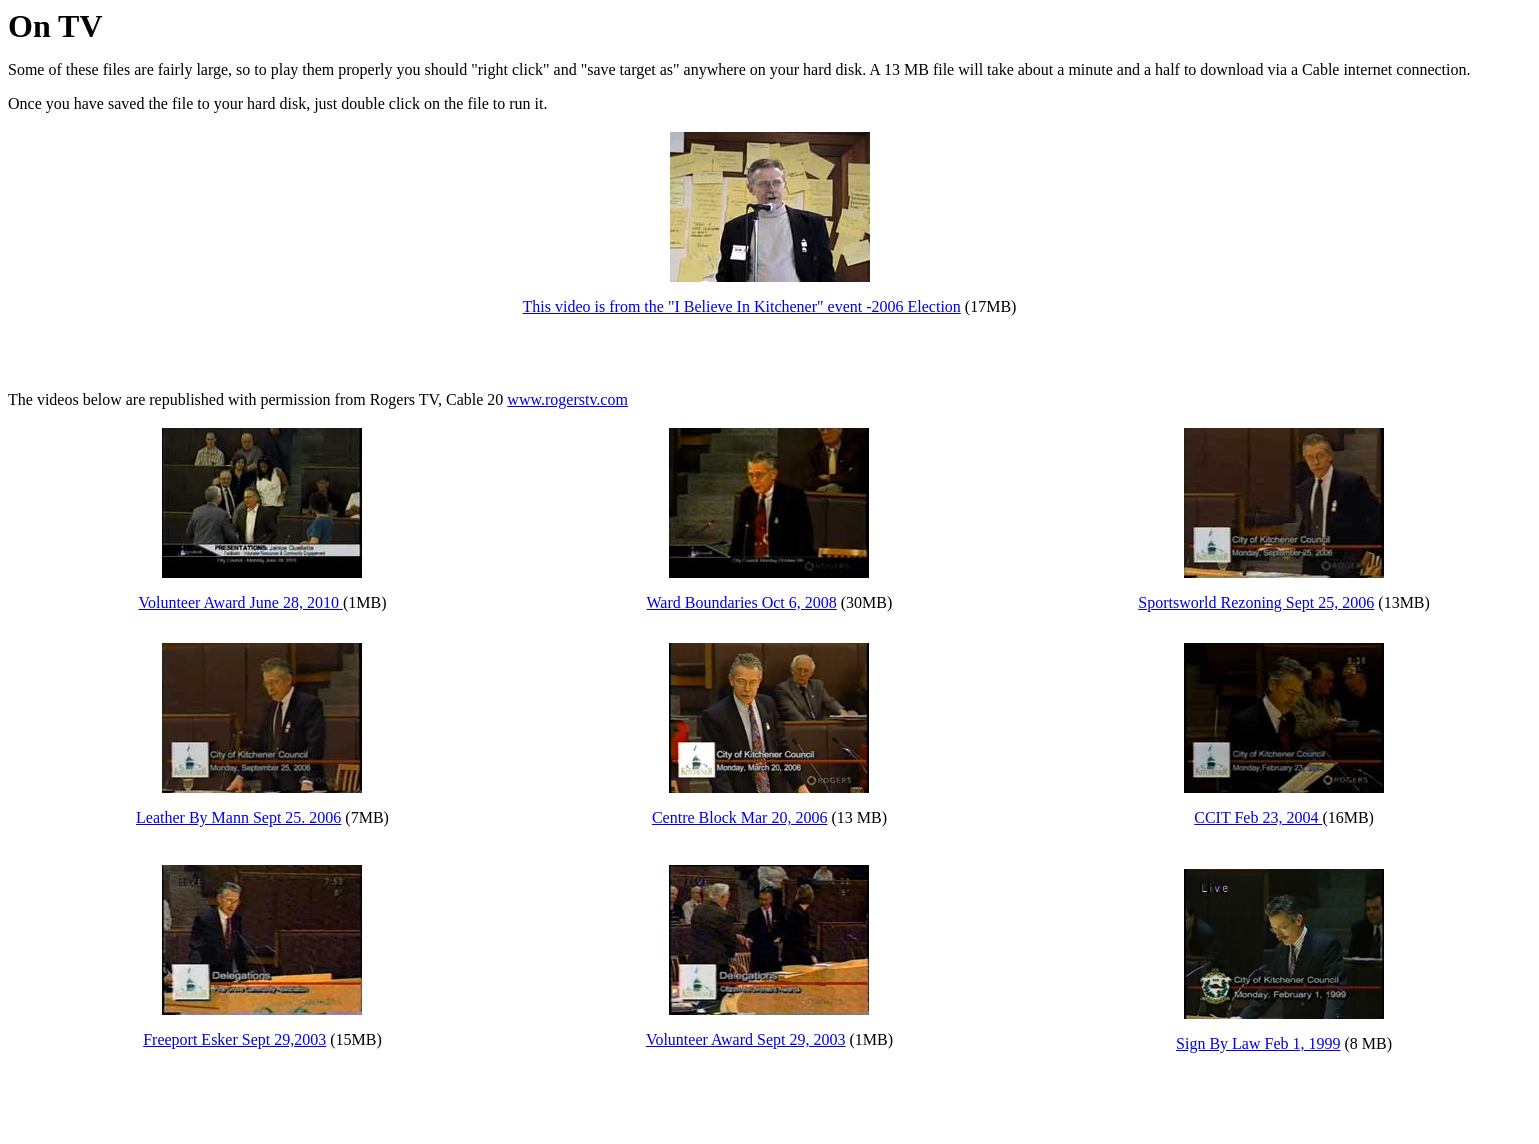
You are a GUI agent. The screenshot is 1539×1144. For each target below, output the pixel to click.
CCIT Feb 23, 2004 (1258, 817)
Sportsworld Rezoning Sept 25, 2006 (1256, 602)
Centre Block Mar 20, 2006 (740, 817)
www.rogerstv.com (567, 399)
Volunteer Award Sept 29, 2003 (746, 1039)
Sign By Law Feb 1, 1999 (1258, 1043)
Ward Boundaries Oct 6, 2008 (742, 602)
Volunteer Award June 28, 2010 (240, 602)
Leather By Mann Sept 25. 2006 (238, 817)
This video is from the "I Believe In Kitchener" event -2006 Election (742, 306)
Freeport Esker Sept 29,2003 (234, 1039)
